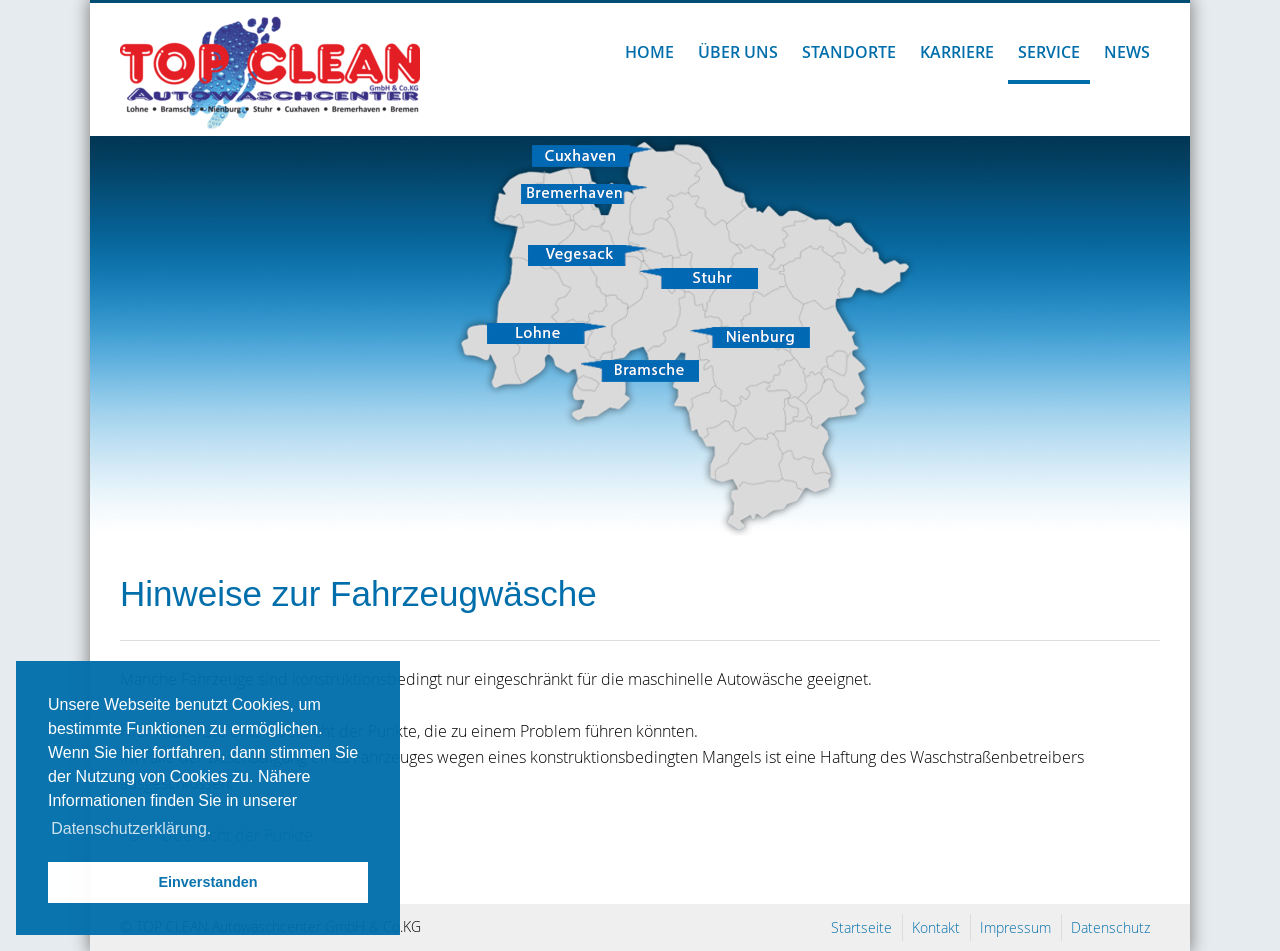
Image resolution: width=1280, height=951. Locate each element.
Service (1049, 52)
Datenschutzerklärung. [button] (131, 828)
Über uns (738, 52)
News (1127, 52)
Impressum (1015, 927)
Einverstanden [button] (207, 882)
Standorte (849, 52)
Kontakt (936, 927)
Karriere (957, 52)
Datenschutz (1110, 927)
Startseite (861, 927)
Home (649, 52)
